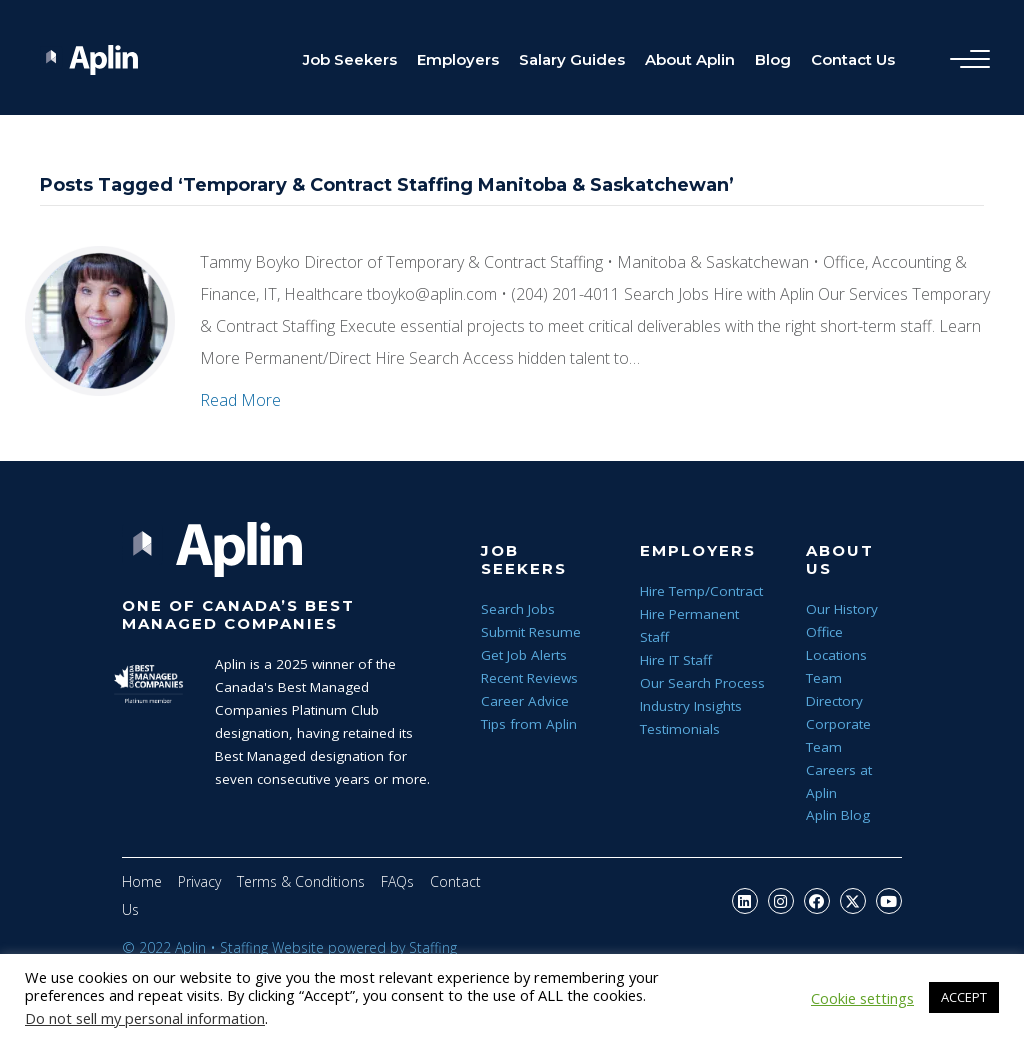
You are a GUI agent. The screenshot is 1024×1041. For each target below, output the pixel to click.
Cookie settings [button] (862, 998)
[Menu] (965, 60)
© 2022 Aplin (164, 947)
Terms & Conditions (301, 881)
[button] (745, 901)
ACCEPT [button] (964, 997)
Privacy (199, 881)
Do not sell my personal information (145, 1018)
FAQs (397, 881)
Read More (240, 400)
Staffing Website (272, 947)
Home (142, 881)
